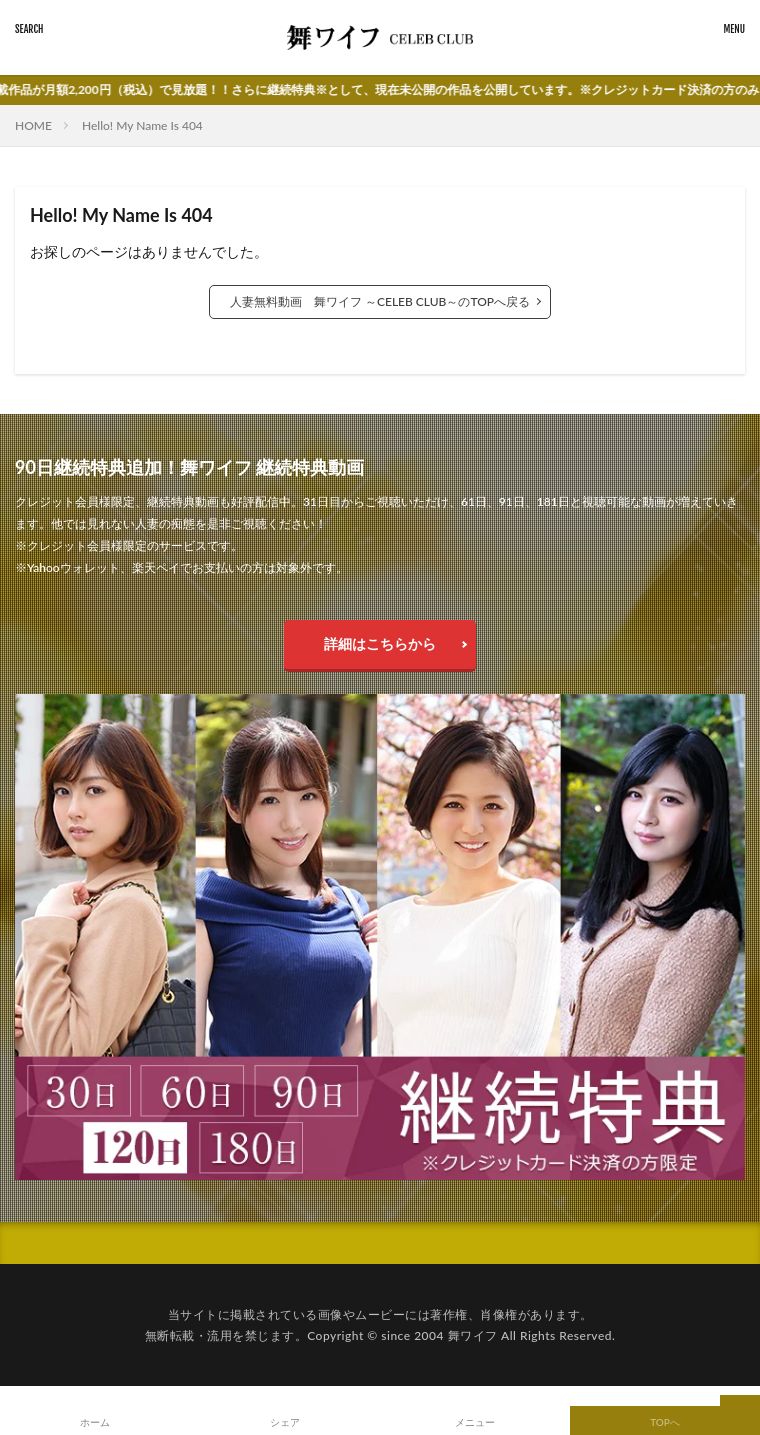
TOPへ (665, 1422)
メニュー (475, 1422)
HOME (33, 125)
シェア (285, 1422)
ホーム (95, 1422)
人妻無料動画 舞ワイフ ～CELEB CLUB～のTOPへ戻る (380, 301)
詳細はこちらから (380, 643)
